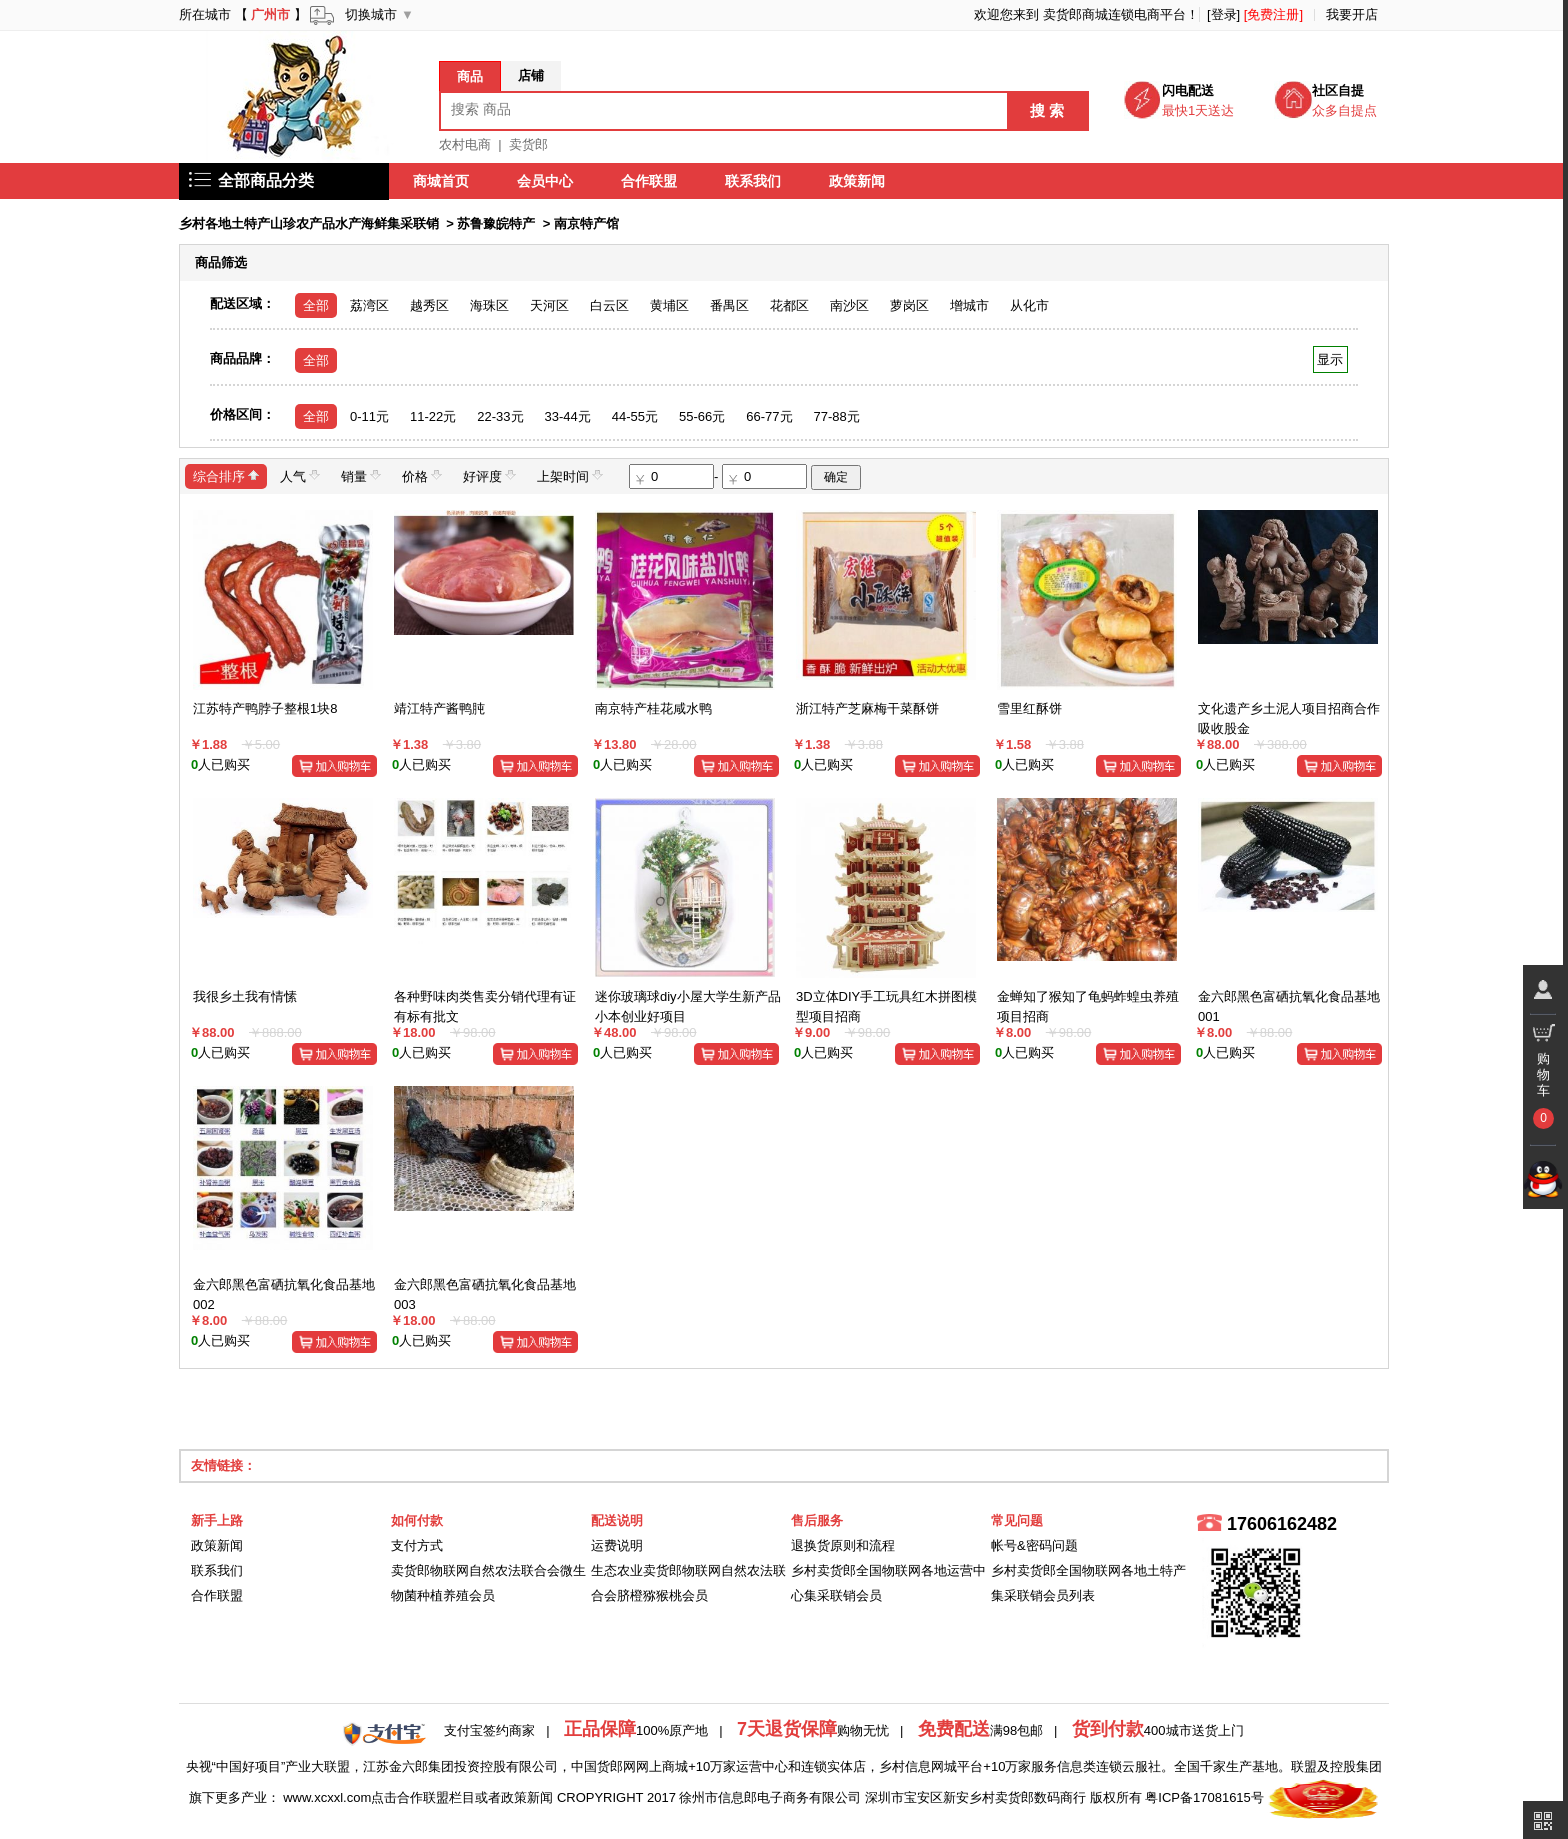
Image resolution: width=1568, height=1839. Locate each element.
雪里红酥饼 (1029, 708)
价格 (422, 475)
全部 (316, 305)
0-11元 (369, 416)
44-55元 (635, 416)
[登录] (1223, 14)
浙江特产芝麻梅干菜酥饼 (867, 708)
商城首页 (441, 181)
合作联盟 (649, 181)
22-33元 (500, 416)
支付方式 (417, 1545)
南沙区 (849, 305)
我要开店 (1352, 14)
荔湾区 (369, 305)
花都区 (789, 305)
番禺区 (729, 305)
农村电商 (465, 144)
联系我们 (753, 181)
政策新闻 (857, 181)
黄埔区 (669, 305)
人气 (300, 475)
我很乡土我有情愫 (245, 996)
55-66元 (702, 416)
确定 (836, 477)
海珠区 (489, 305)
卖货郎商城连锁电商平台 (1114, 14)
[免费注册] (1273, 14)
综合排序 (226, 475)
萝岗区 (909, 305)
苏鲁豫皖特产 (496, 223)
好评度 (489, 475)
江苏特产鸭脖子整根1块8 (265, 708)
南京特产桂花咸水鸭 (653, 708)
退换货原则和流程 (843, 1545)
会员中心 (545, 181)
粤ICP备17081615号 (1204, 1797)
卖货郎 (528, 144)
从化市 (1029, 305)
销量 (361, 475)
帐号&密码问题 (1034, 1545)
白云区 (609, 305)
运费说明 (617, 1545)
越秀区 (429, 305)
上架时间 (570, 475)
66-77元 (769, 416)
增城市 (969, 305)
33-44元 (568, 416)
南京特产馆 (586, 223)
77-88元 (837, 416)
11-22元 (433, 416)
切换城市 (371, 14)
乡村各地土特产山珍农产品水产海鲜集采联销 (309, 223)
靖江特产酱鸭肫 (439, 708)
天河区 (549, 305)
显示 (1330, 359)
